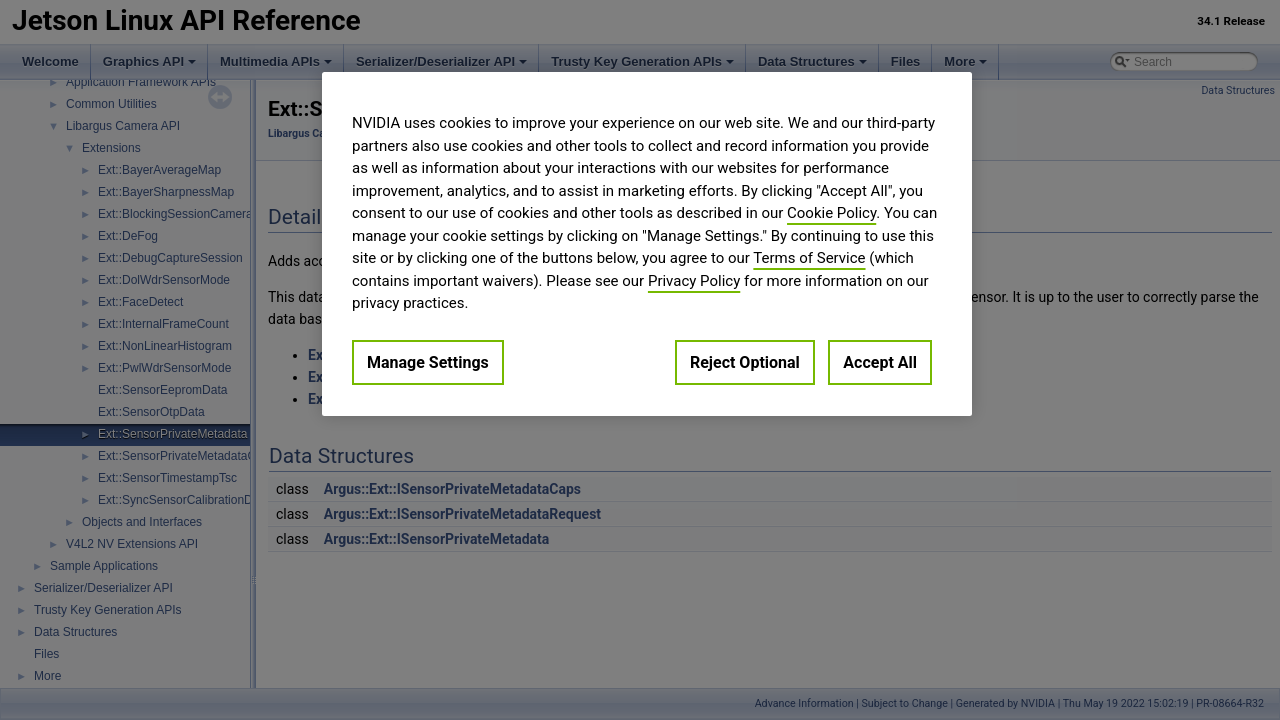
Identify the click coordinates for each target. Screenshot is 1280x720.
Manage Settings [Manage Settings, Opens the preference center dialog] (428, 362)
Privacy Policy (694, 281)
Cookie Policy (831, 213)
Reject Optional (745, 362)
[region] (647, 244)
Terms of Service (809, 258)
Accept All (880, 362)
